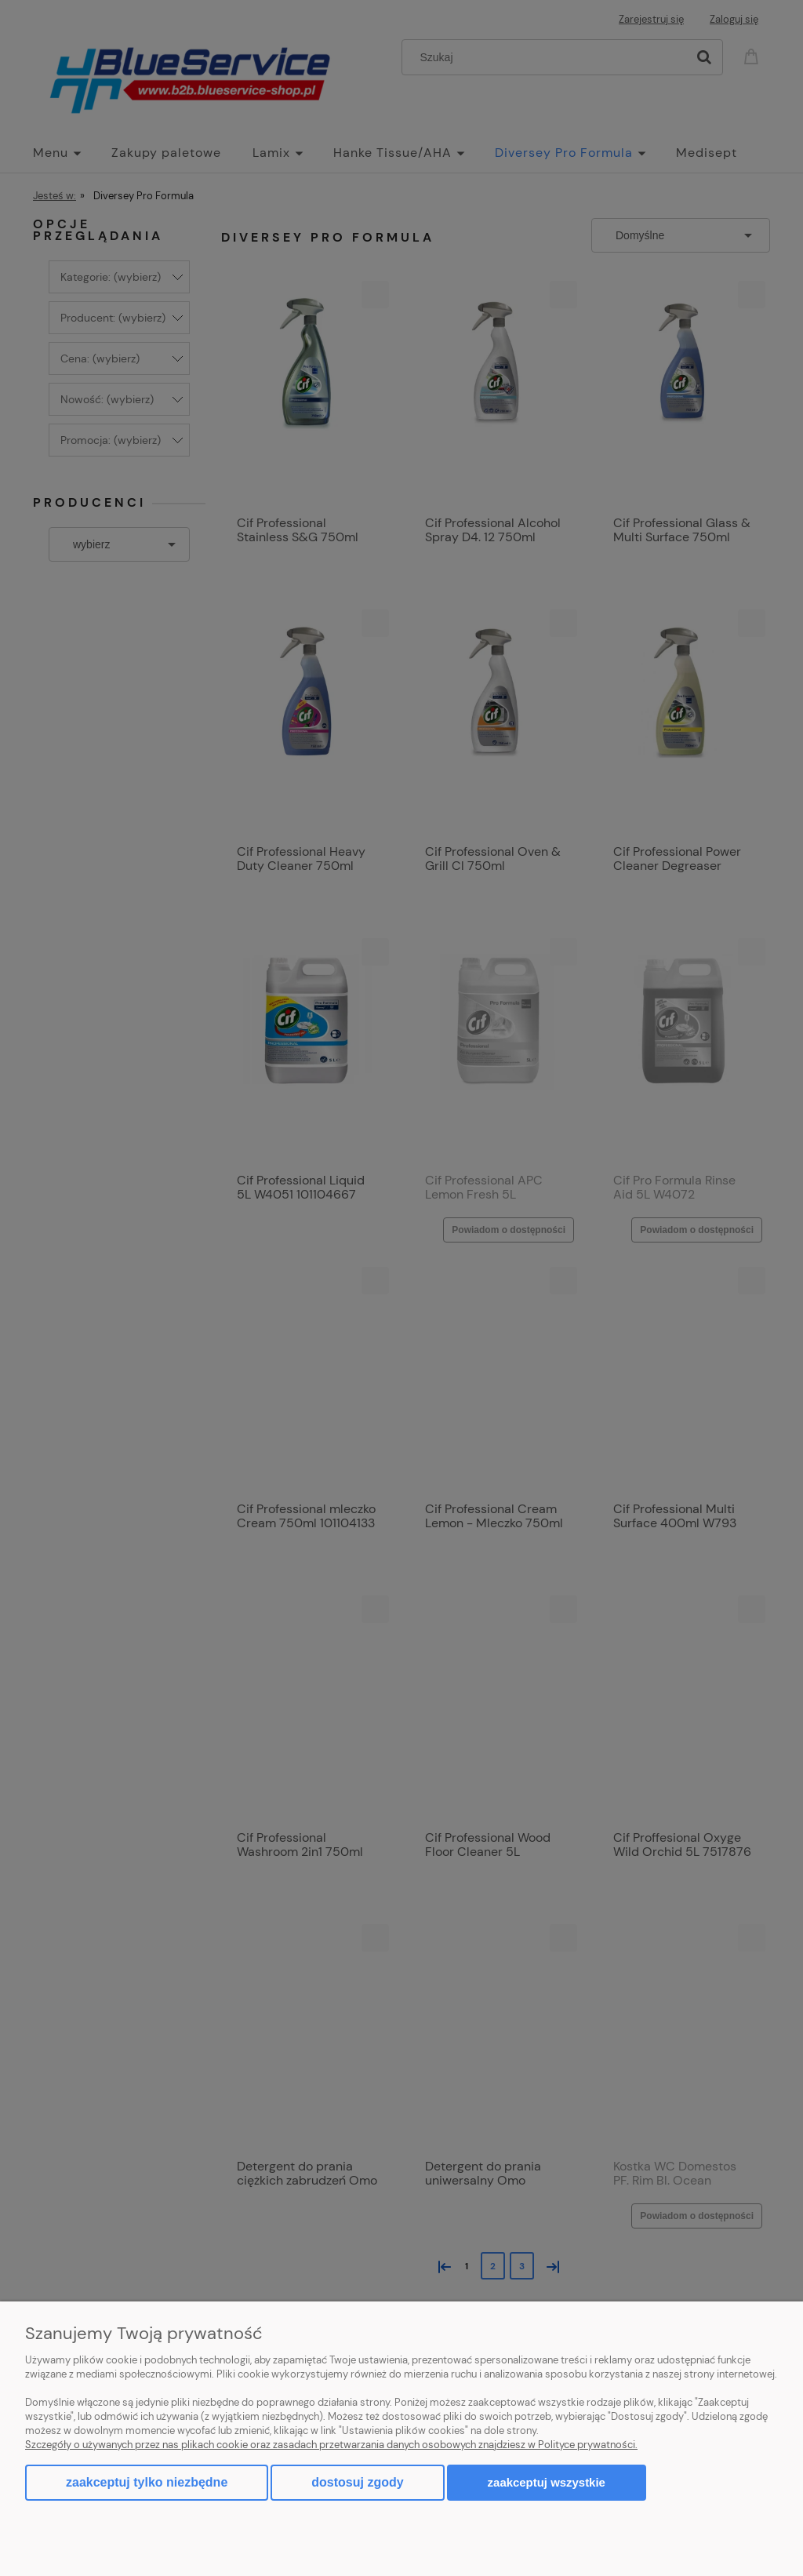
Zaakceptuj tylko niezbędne (146, 2482)
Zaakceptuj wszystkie (546, 2482)
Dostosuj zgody (357, 2482)
